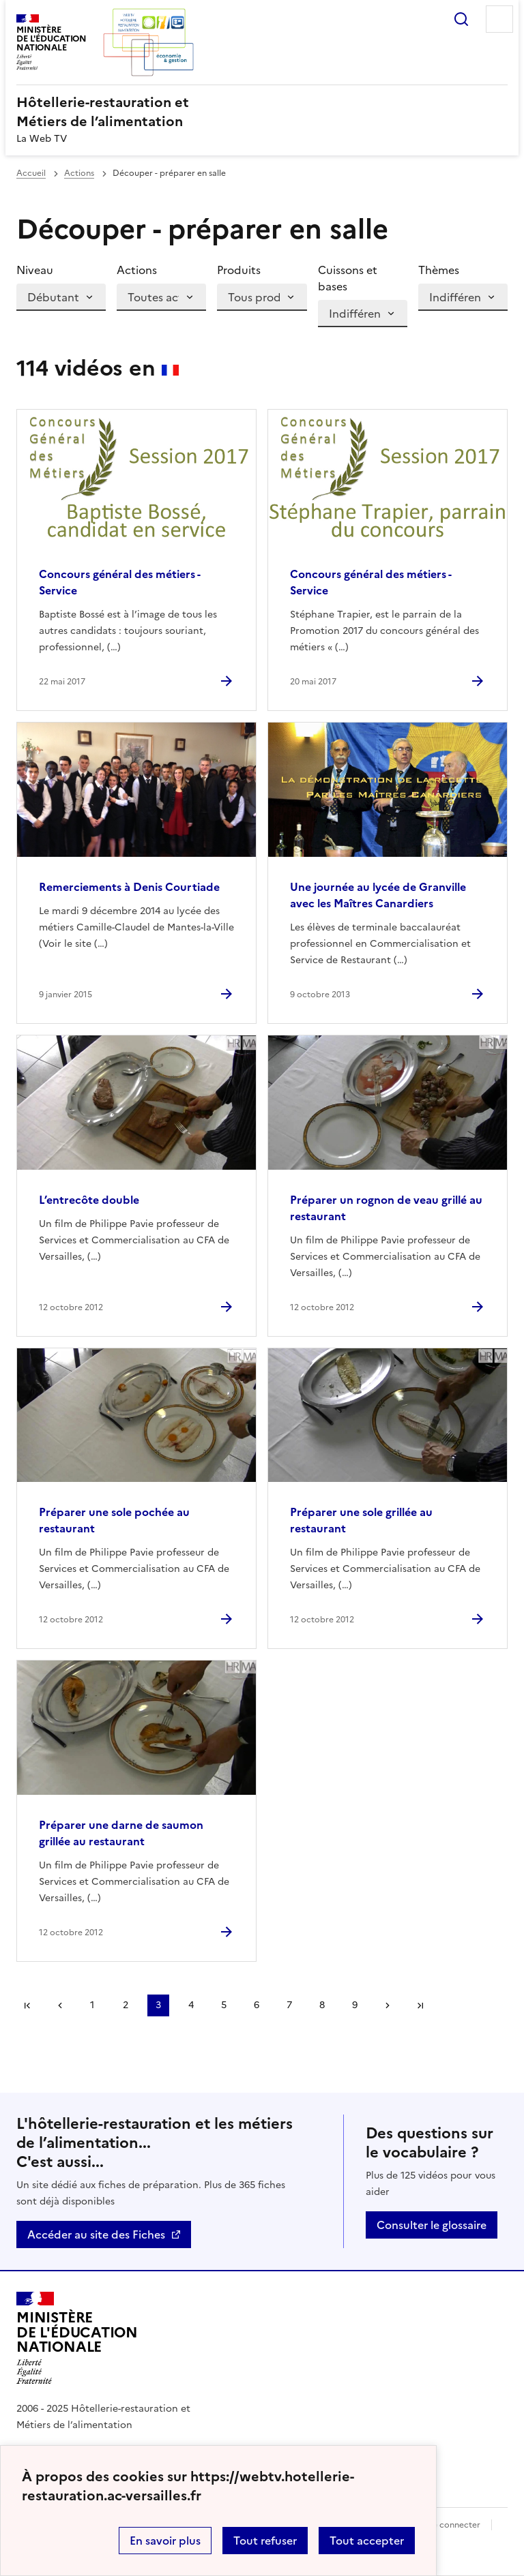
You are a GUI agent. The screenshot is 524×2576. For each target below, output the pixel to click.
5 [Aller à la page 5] (224, 2005)
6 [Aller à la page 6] (256, 2005)
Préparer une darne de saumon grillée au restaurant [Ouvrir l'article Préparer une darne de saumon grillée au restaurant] (121, 1833)
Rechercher (461, 19)
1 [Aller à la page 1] (92, 2005)
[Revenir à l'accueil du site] (77, 2338)
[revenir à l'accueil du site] (262, 112)
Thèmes (438, 270)
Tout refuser (265, 2540)
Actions (79, 173)
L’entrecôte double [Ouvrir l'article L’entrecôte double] (89, 1200)
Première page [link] (27, 2005)
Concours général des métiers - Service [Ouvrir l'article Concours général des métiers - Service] (119, 582)
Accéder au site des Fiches (96, 2234)
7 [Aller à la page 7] (289, 2005)
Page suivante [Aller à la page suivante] (387, 2005)
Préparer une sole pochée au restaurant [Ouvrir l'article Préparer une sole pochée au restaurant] (114, 1520)
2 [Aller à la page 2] (125, 2005)
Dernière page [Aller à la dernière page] (420, 2005)
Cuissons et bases (347, 278)
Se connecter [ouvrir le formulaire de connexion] (454, 2525)
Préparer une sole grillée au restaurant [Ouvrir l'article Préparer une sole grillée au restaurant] (361, 1520)
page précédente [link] (60, 2005)
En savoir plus (165, 2540)
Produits (239, 270)
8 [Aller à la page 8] (322, 2005)
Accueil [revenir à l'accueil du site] (31, 173)
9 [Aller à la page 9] (355, 2005)
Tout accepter (367, 2540)
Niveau (34, 270)
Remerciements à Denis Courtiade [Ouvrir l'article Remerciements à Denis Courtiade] (129, 887)
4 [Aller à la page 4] (191, 2005)
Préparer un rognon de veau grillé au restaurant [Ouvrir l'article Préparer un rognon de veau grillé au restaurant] (386, 1208)
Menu (499, 19)
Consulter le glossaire (431, 2225)
